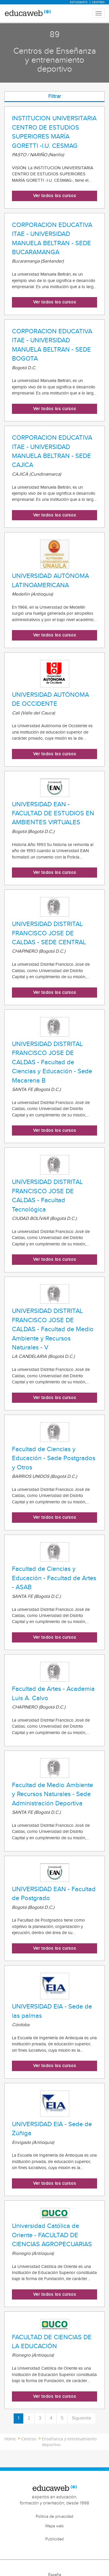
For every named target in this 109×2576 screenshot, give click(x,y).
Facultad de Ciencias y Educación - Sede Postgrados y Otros (53, 1458)
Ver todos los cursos (54, 195)
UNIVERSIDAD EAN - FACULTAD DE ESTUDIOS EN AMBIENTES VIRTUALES (53, 813)
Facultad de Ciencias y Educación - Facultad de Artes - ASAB (54, 1578)
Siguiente (81, 2418)
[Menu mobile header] (98, 13)
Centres (98, 2)
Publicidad (54, 2539)
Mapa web (54, 2526)
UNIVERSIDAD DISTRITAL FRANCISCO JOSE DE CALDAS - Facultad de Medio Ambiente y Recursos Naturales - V (53, 1329)
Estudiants (78, 2)
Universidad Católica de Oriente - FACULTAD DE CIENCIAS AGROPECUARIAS (52, 2235)
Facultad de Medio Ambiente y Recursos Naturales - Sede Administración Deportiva (52, 1794)
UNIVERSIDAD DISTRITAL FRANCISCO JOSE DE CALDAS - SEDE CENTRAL (49, 933)
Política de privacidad (54, 2516)
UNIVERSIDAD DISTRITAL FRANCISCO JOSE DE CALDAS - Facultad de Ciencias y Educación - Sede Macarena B (52, 1062)
